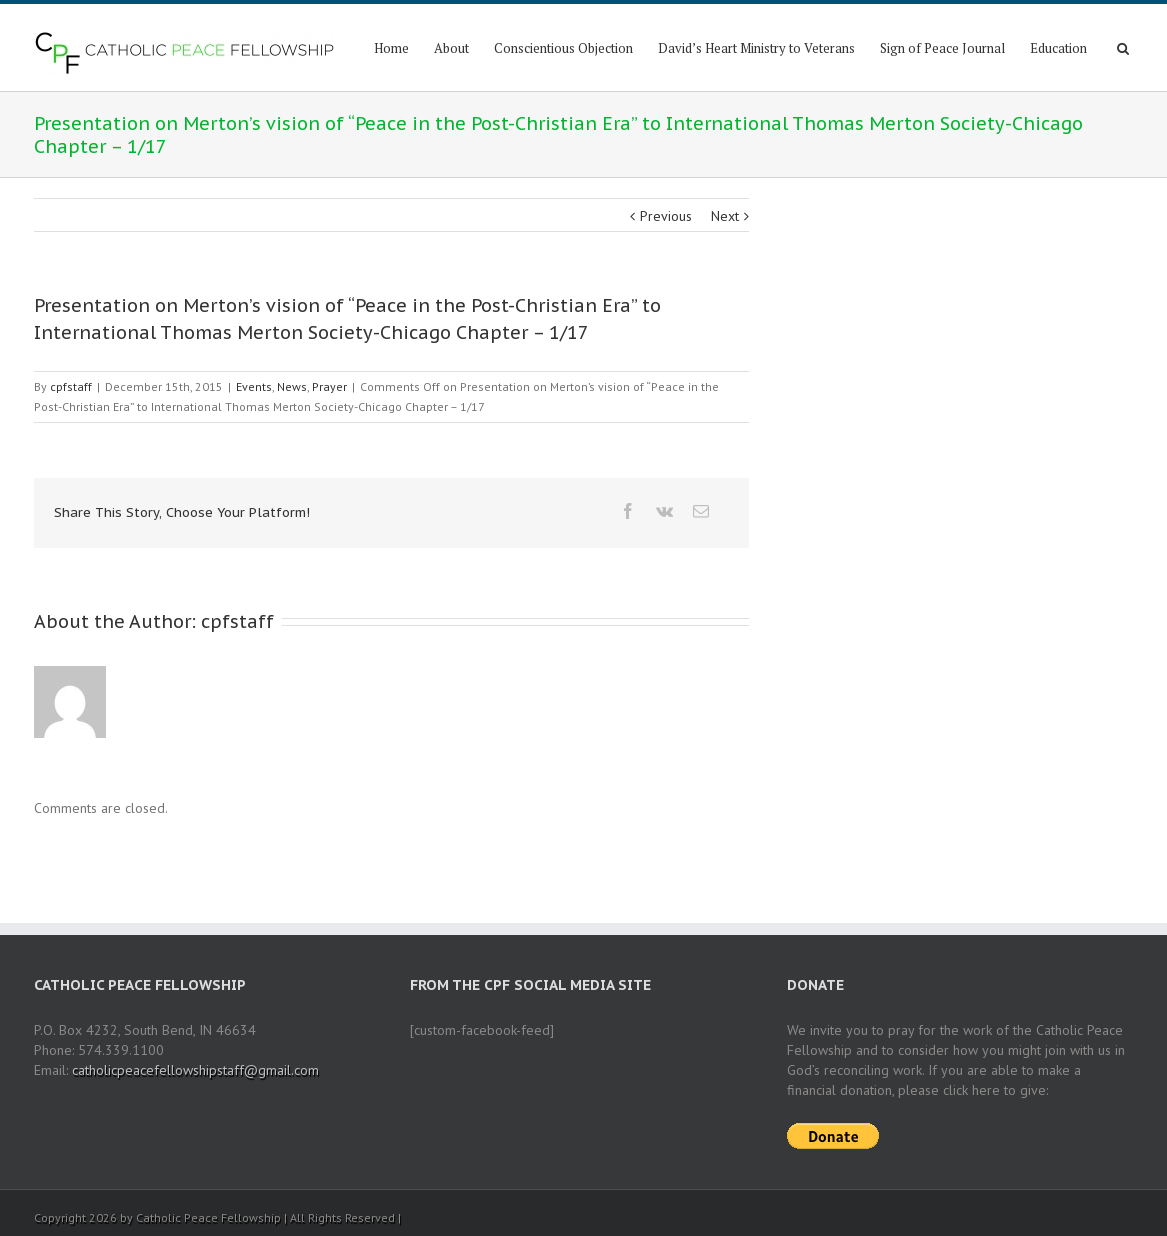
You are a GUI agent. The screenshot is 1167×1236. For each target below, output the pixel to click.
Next (725, 216)
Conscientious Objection (563, 48)
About (451, 48)
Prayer (329, 386)
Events (254, 386)
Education (1058, 48)
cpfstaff (71, 386)
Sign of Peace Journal (942, 48)
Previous (666, 216)
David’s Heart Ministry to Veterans (756, 48)
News (292, 386)
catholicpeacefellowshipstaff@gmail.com (195, 1070)
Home (391, 48)
